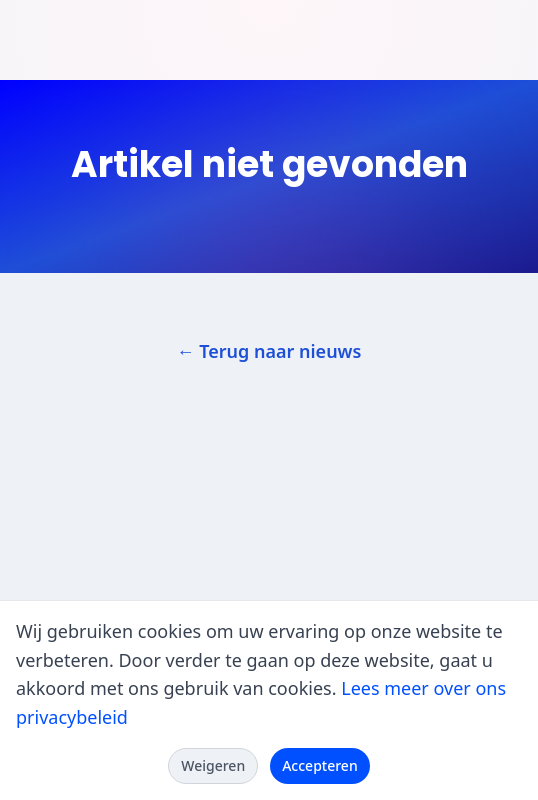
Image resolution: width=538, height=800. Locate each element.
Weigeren (213, 765)
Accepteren (320, 765)
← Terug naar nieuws (269, 351)
